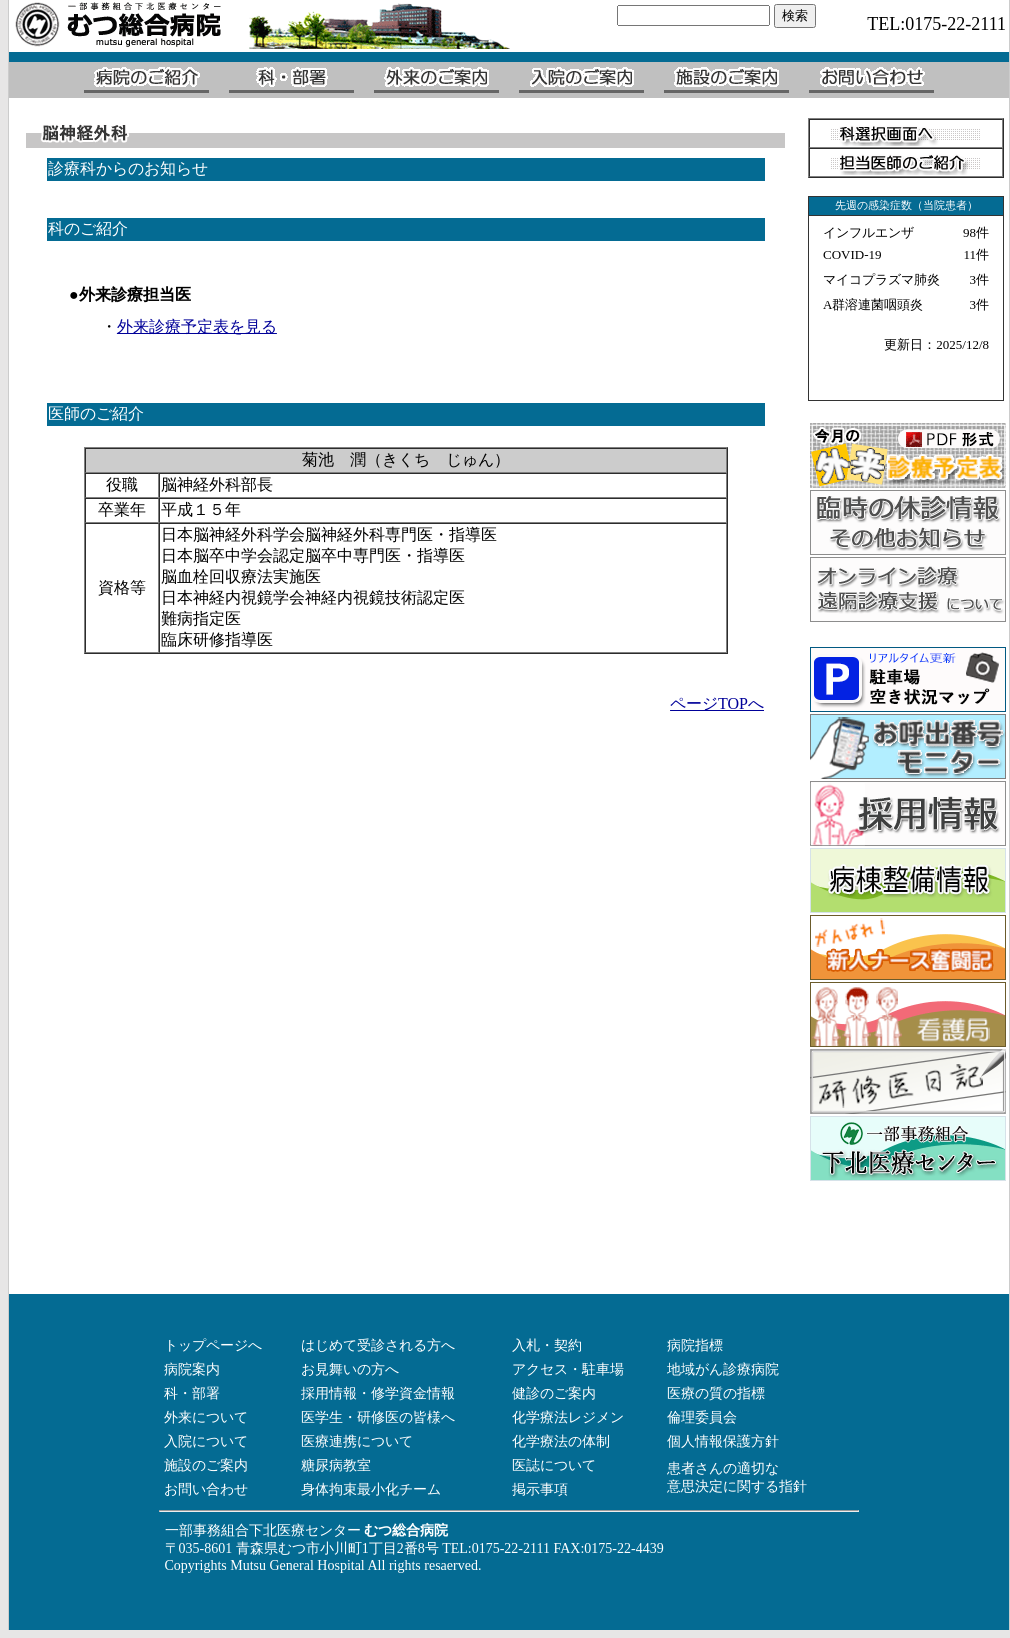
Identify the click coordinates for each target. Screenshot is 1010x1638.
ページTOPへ (717, 703)
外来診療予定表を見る (197, 326)
